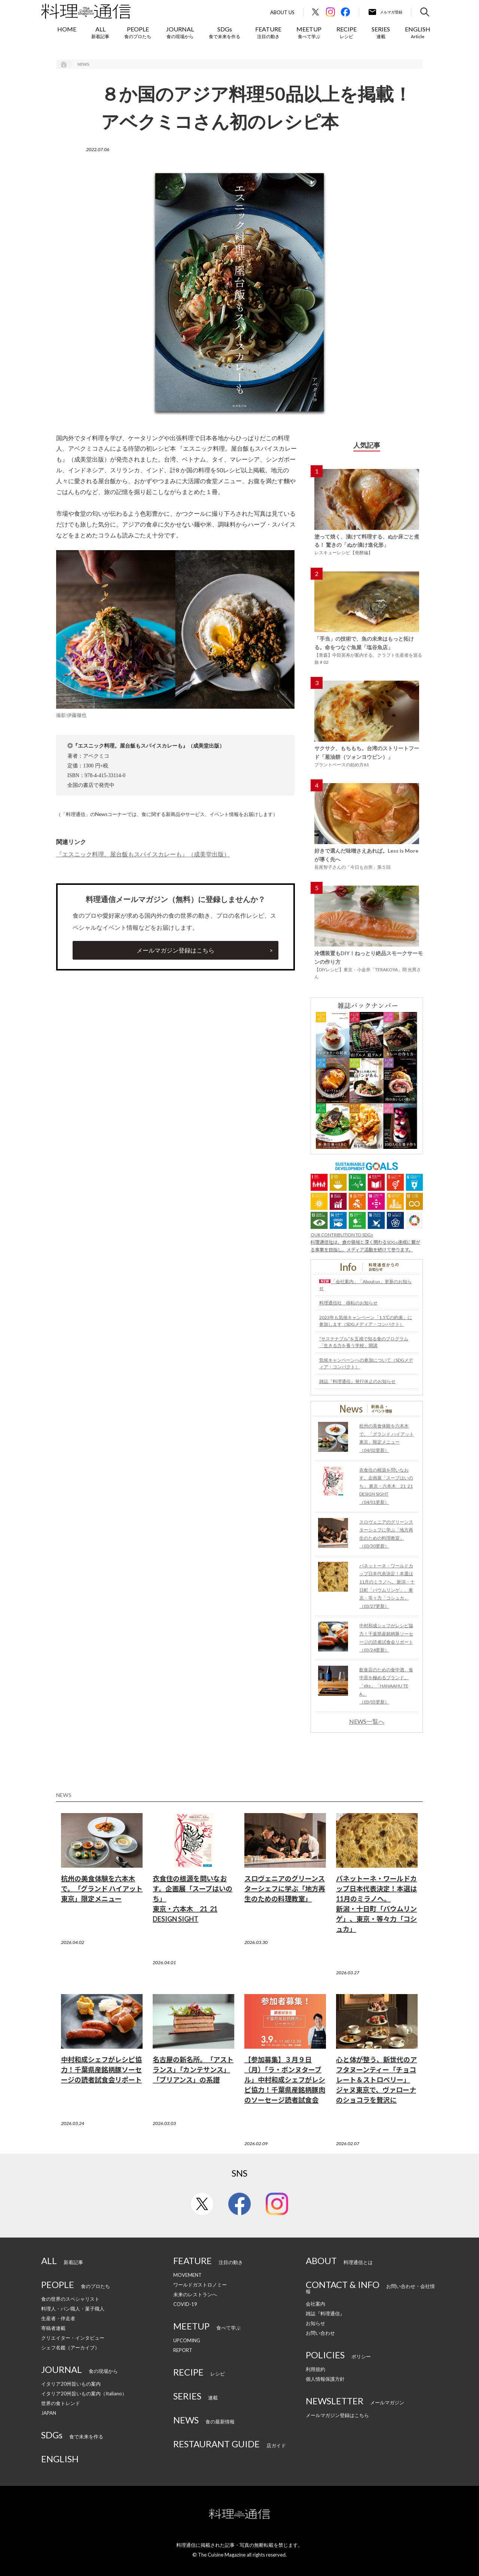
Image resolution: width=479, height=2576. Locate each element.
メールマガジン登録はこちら (175, 950)
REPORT (182, 2350)
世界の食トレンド (60, 2403)
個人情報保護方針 (325, 2379)
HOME (66, 29)
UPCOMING (186, 2340)
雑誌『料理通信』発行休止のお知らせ (357, 1381)
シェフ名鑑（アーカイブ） (70, 2347)
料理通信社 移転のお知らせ (348, 1303)
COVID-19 (185, 2304)
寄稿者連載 (53, 2328)
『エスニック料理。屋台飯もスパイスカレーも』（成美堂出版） (143, 854)
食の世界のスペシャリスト (70, 2299)
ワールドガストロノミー (200, 2285)
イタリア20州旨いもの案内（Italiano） (84, 2393)
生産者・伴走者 (58, 2318)
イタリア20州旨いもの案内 (71, 2384)
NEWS (83, 64)
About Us (282, 12)
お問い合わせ (320, 2333)
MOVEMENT (187, 2275)
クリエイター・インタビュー (72, 2338)
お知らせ (315, 2323)
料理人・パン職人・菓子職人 (72, 2309)
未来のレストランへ (195, 2294)
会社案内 (315, 2304)
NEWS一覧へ (366, 1721)
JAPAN (48, 2413)
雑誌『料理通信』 (325, 2313)
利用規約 (315, 2369)
